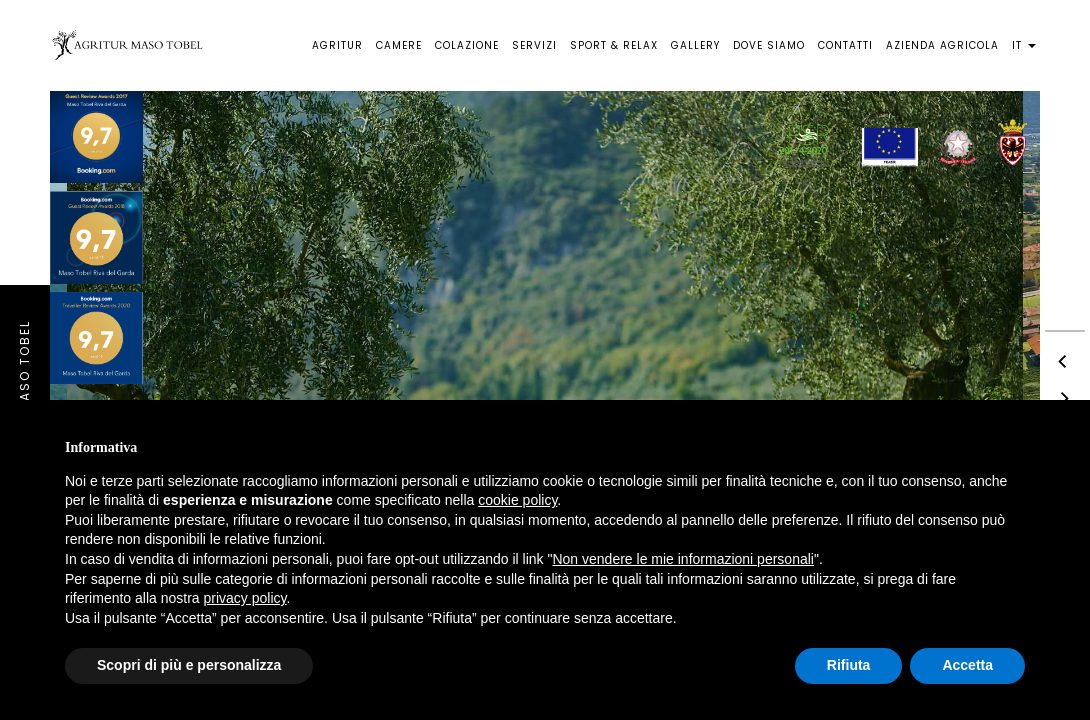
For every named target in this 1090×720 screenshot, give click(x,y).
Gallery (695, 45)
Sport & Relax (614, 45)
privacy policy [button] (245, 598)
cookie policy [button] (517, 500)
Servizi (534, 45)
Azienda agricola (942, 45)
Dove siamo (769, 45)
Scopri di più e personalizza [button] (189, 665)
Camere (399, 45)
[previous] (1065, 360)
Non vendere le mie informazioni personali (682, 559)
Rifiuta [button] (849, 665)
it (1024, 45)
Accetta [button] (967, 665)
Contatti (845, 45)
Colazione (467, 45)
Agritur (337, 45)
